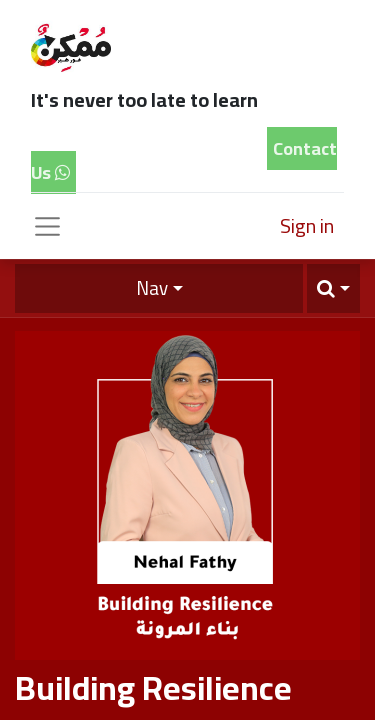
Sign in (307, 225)
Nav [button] (152, 288)
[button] (333, 288)
